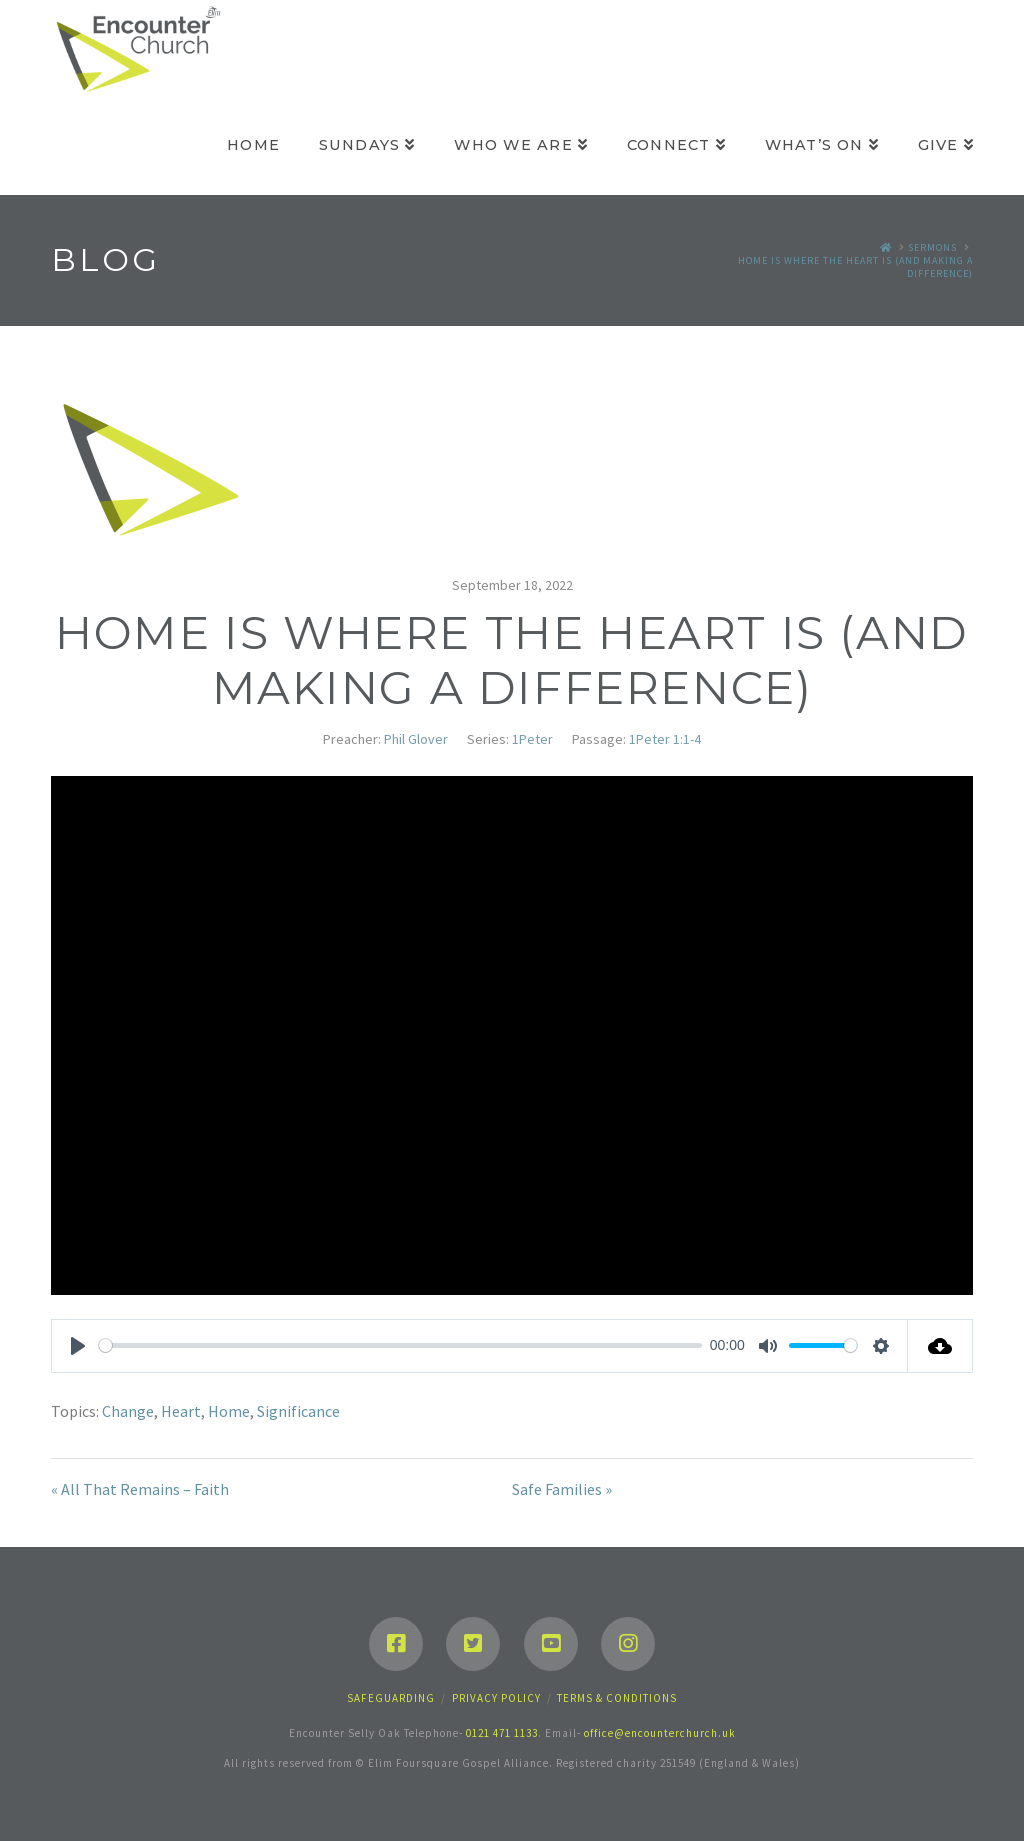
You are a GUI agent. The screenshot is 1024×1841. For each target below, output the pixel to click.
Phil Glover (416, 739)
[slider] (400, 1345)
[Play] (78, 1346)
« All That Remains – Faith (140, 1489)
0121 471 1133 (502, 1733)
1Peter (532, 739)
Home (229, 1411)
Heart (181, 1411)
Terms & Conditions (617, 1698)
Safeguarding (391, 1698)
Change (128, 1411)
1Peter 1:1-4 (665, 739)
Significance (298, 1411)
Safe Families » (562, 1489)
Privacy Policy (496, 1698)
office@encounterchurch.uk (660, 1733)
